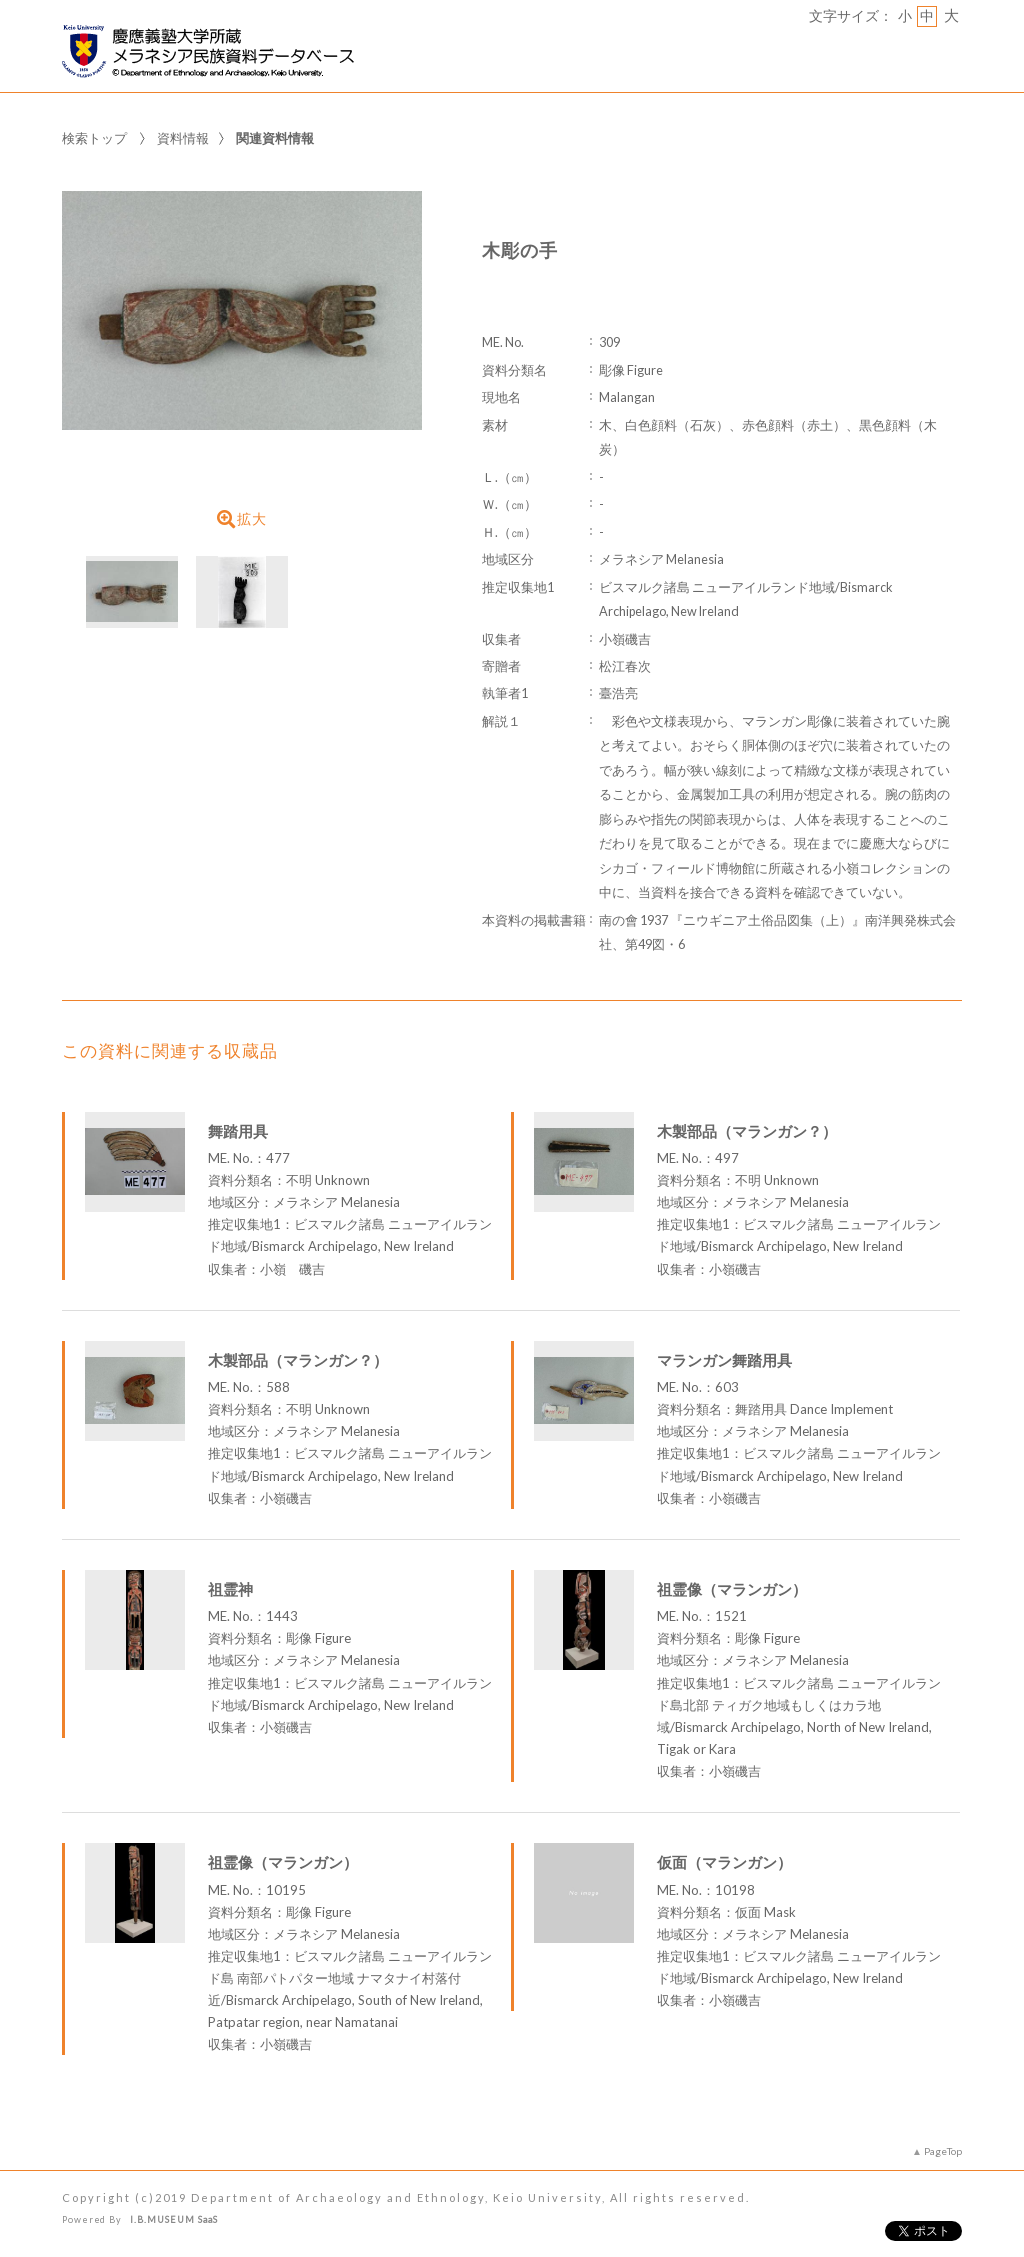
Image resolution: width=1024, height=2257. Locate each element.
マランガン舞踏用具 (724, 1360)
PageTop (943, 2151)
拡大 (242, 519)
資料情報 (183, 138)
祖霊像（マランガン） (732, 1589)
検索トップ (94, 138)
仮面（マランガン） (724, 1862)
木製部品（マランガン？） (747, 1131)
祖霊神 (230, 1589)
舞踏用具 (238, 1131)
